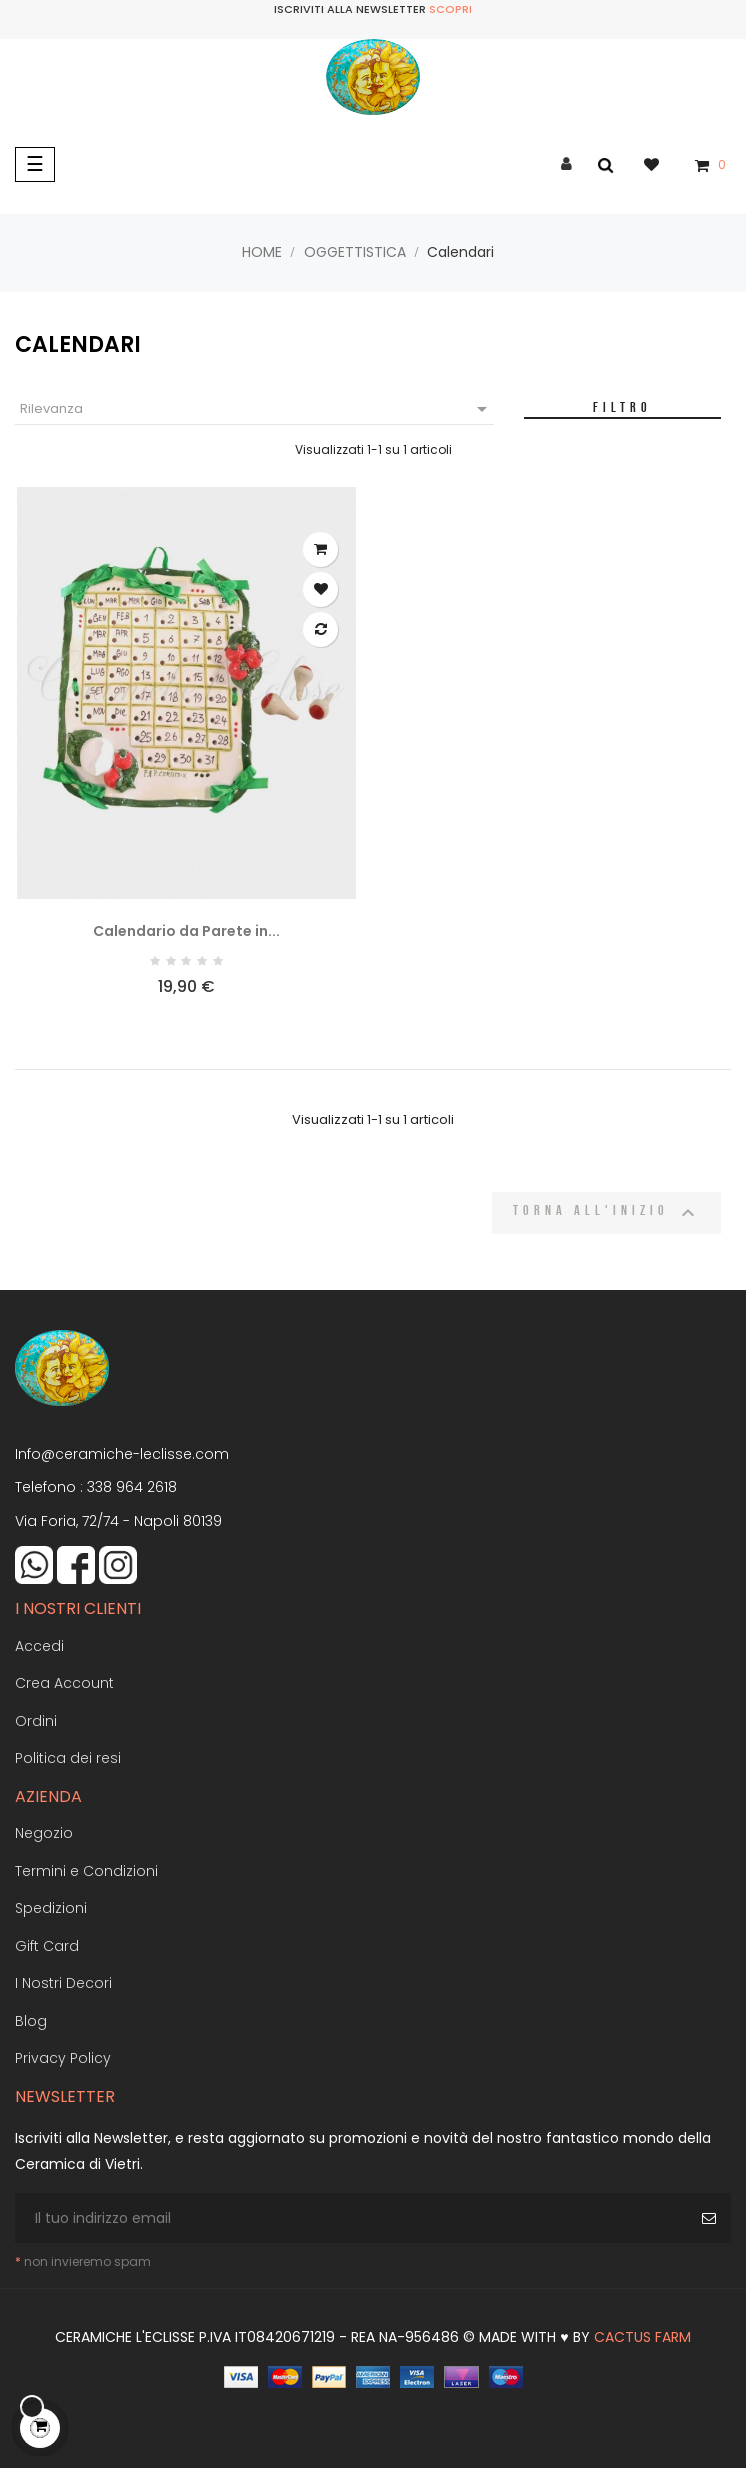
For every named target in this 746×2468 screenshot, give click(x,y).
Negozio (44, 1833)
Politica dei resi (68, 1758)
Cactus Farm (642, 2337)
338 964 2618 (132, 1487)
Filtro (622, 407)
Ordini (36, 1721)
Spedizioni (51, 1908)
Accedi (39, 1646)
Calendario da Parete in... (186, 931)
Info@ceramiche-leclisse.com (122, 1454)
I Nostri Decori (63, 1983)
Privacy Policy (63, 2058)
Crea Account (64, 1683)
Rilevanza (257, 409)
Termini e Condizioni (86, 1871)
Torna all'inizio (606, 1213)
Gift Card (47, 1946)
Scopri (450, 9)
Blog (31, 2021)
